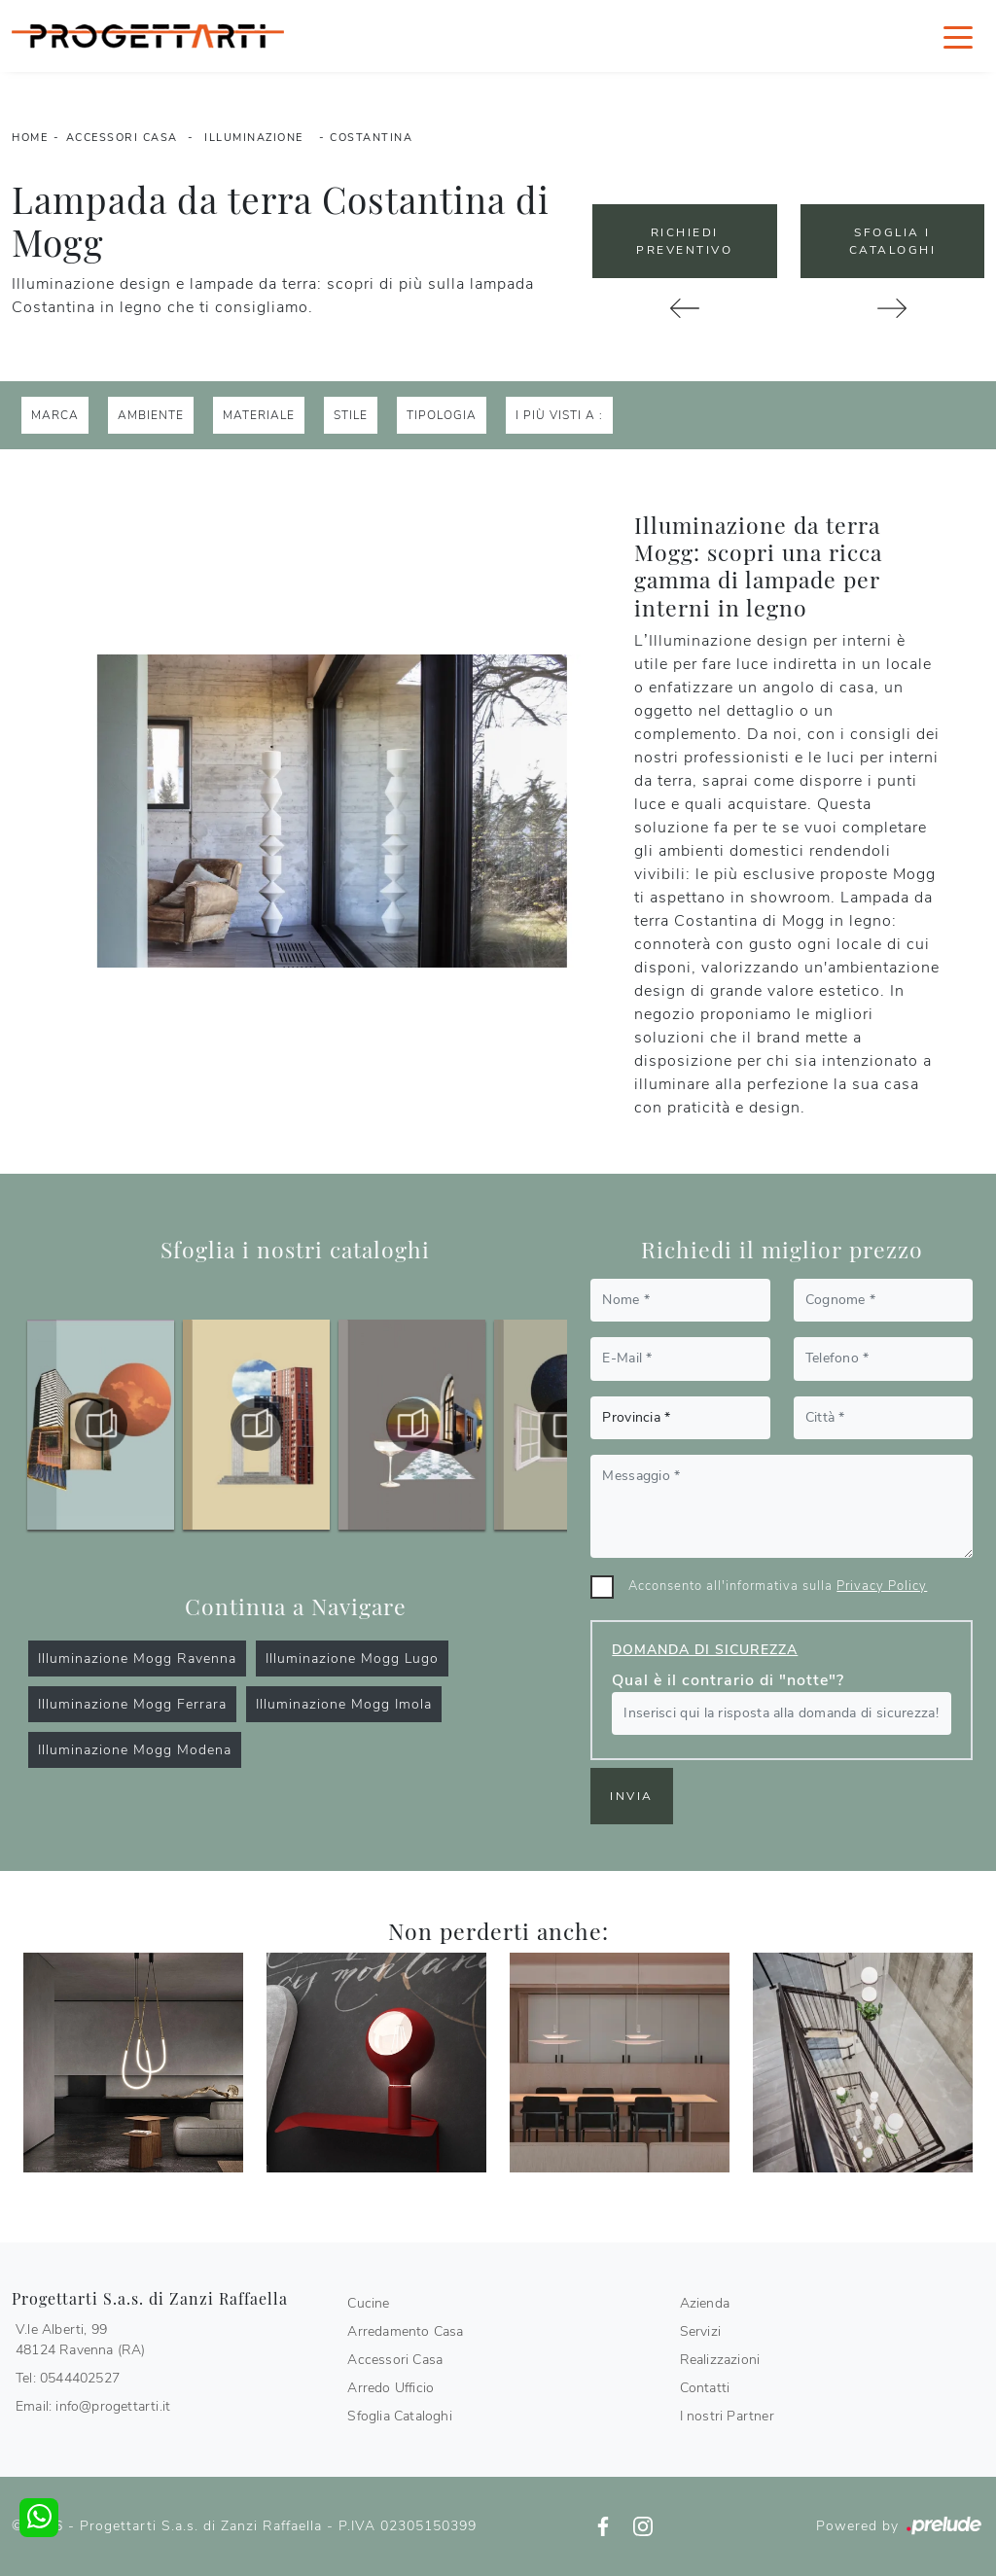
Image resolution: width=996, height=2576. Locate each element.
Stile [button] (351, 415)
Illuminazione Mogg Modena (134, 1750)
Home (30, 137)
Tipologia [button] (442, 415)
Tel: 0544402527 (68, 2378)
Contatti (705, 2388)
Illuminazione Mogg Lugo (352, 1658)
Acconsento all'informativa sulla (777, 1586)
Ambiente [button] (151, 415)
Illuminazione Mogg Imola (344, 1704)
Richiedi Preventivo (684, 241)
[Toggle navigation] (958, 36)
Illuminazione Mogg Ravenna (137, 1658)
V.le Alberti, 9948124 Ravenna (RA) (81, 2339)
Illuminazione (253, 137)
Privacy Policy (881, 1586)
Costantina (371, 137)
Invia (632, 1796)
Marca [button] (55, 415)
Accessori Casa (122, 137)
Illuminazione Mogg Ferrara (132, 1704)
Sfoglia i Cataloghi (893, 241)
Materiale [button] (259, 415)
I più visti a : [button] (559, 415)
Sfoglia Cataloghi (399, 2416)
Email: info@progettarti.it (93, 2406)
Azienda (704, 2303)
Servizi (700, 2331)
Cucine (368, 2303)
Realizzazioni (720, 2359)
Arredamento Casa (405, 2331)
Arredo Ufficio (390, 2388)
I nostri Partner (727, 2416)
